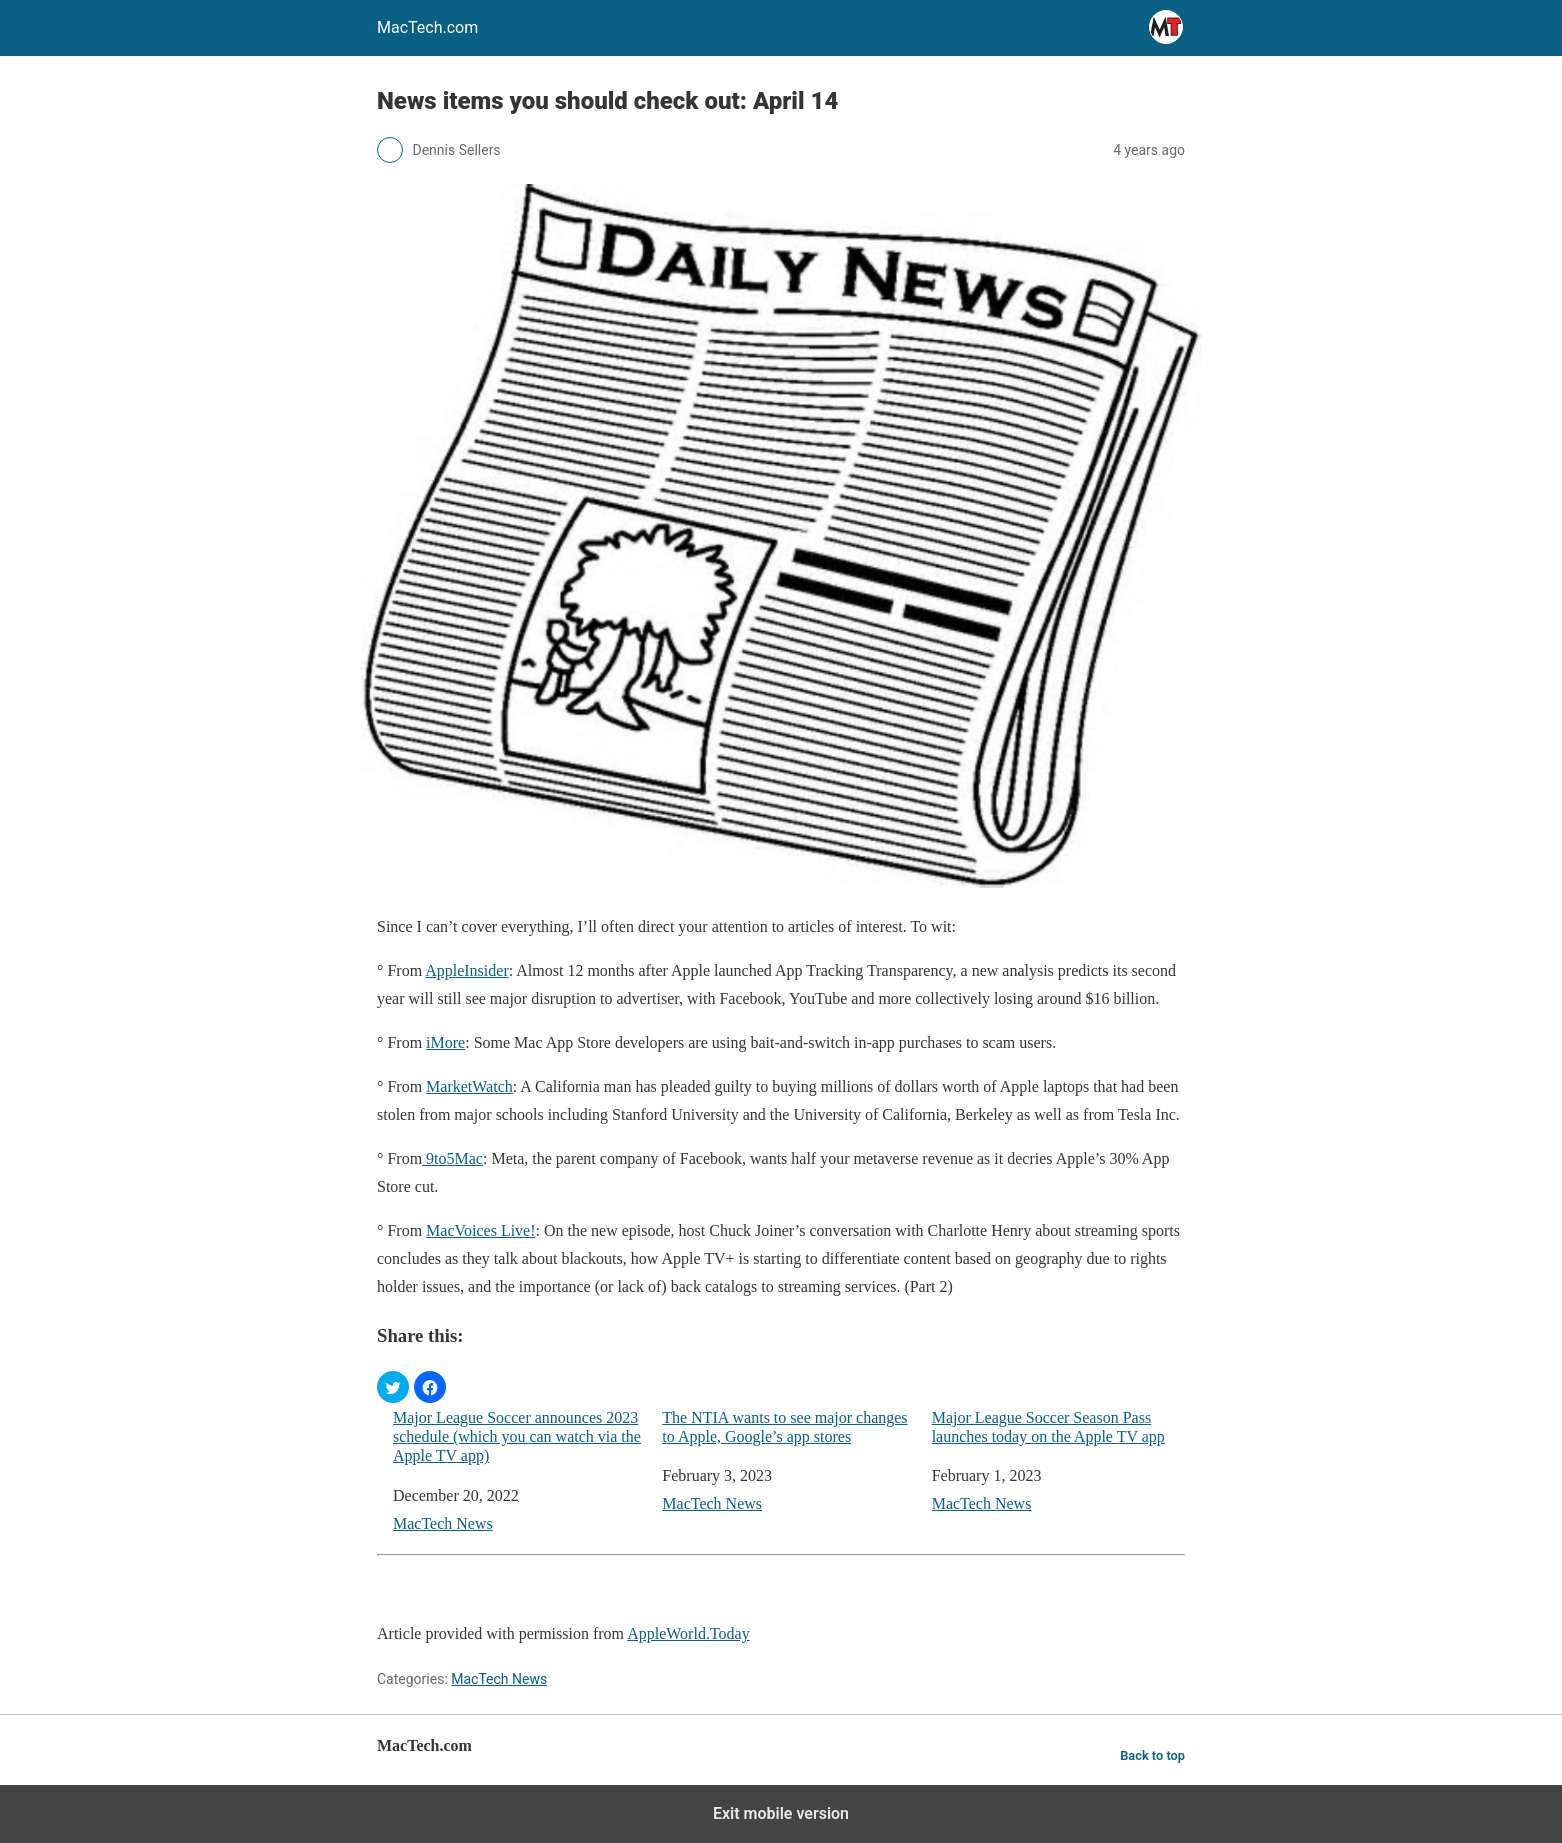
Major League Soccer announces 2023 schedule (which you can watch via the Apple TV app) (517, 1436)
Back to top (1152, 1755)
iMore (445, 1042)
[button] (393, 1387)
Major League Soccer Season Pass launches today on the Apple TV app (1048, 1427)
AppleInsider (467, 970)
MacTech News (443, 1523)
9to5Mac (452, 1158)
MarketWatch (469, 1086)
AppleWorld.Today (688, 1633)
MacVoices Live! (480, 1230)
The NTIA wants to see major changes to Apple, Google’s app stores (784, 1427)
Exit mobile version (781, 1813)
